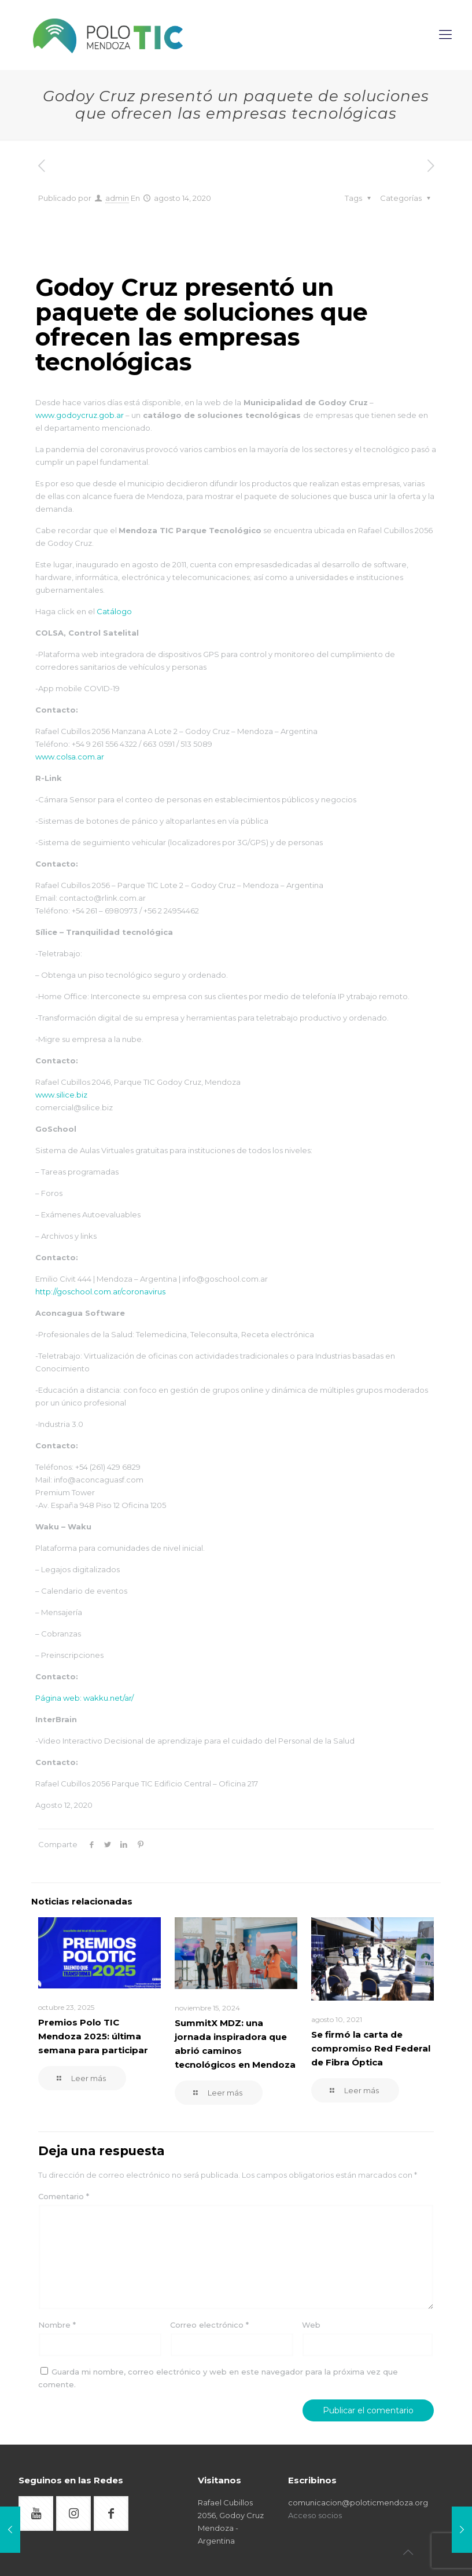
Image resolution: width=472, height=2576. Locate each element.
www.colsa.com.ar (69, 756)
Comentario (63, 2196)
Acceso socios (315, 2515)
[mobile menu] (446, 35)
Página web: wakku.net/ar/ (84, 1697)
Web (311, 2324)
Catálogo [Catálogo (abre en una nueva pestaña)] (113, 611)
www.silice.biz (61, 1094)
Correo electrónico (209, 2324)
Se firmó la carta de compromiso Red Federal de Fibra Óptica (370, 2048)
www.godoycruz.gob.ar (79, 415)
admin (117, 198)
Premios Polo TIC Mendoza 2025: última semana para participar (93, 2036)
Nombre (57, 2324)
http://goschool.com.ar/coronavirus (100, 1291)
